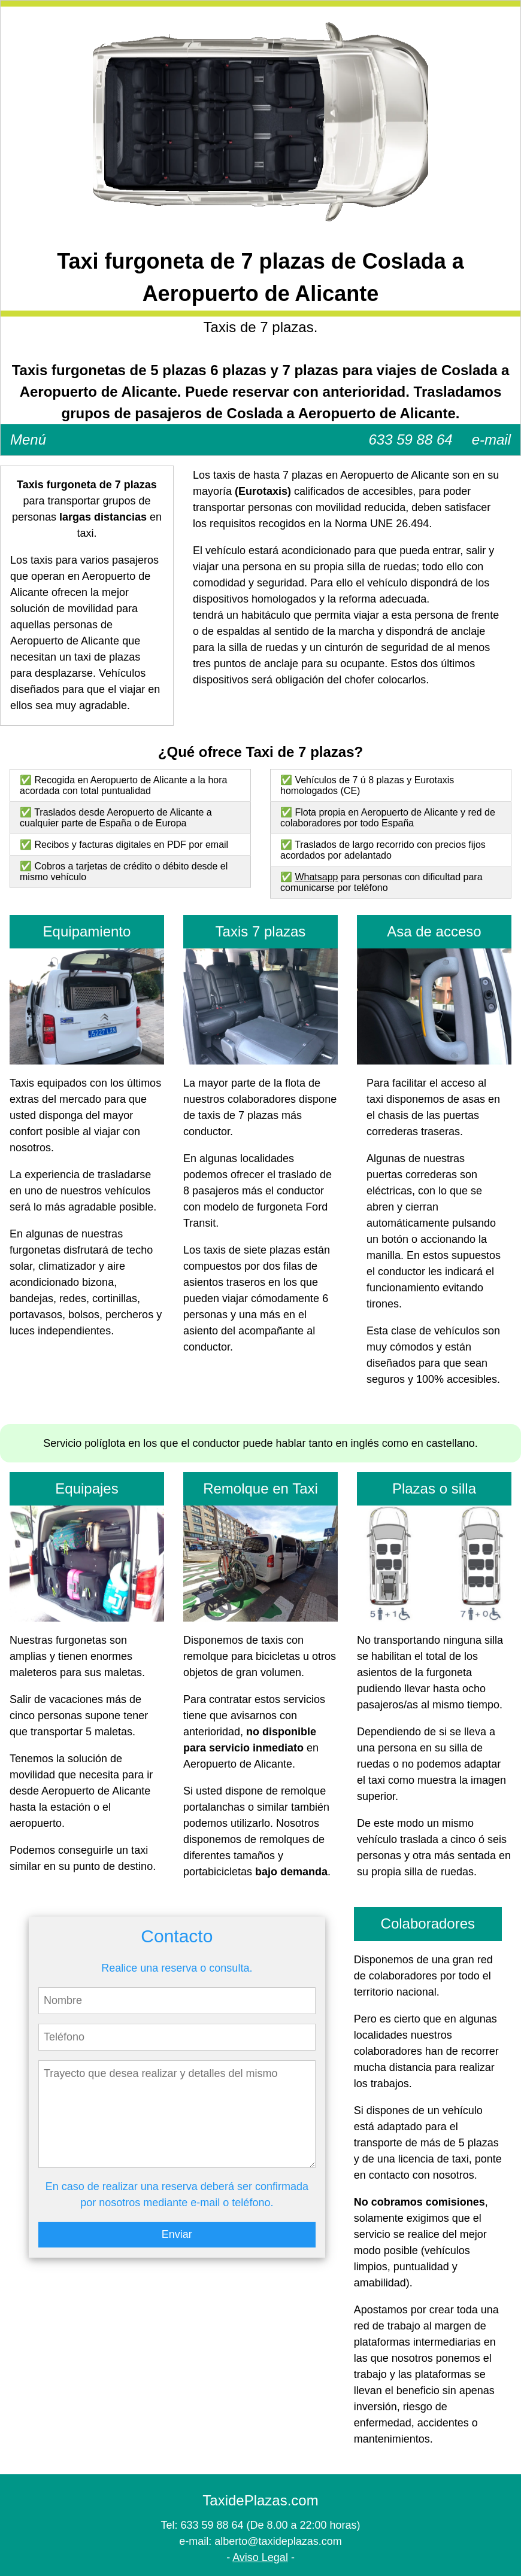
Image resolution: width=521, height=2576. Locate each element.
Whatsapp (316, 877)
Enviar (177, 2234)
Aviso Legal (260, 2557)
